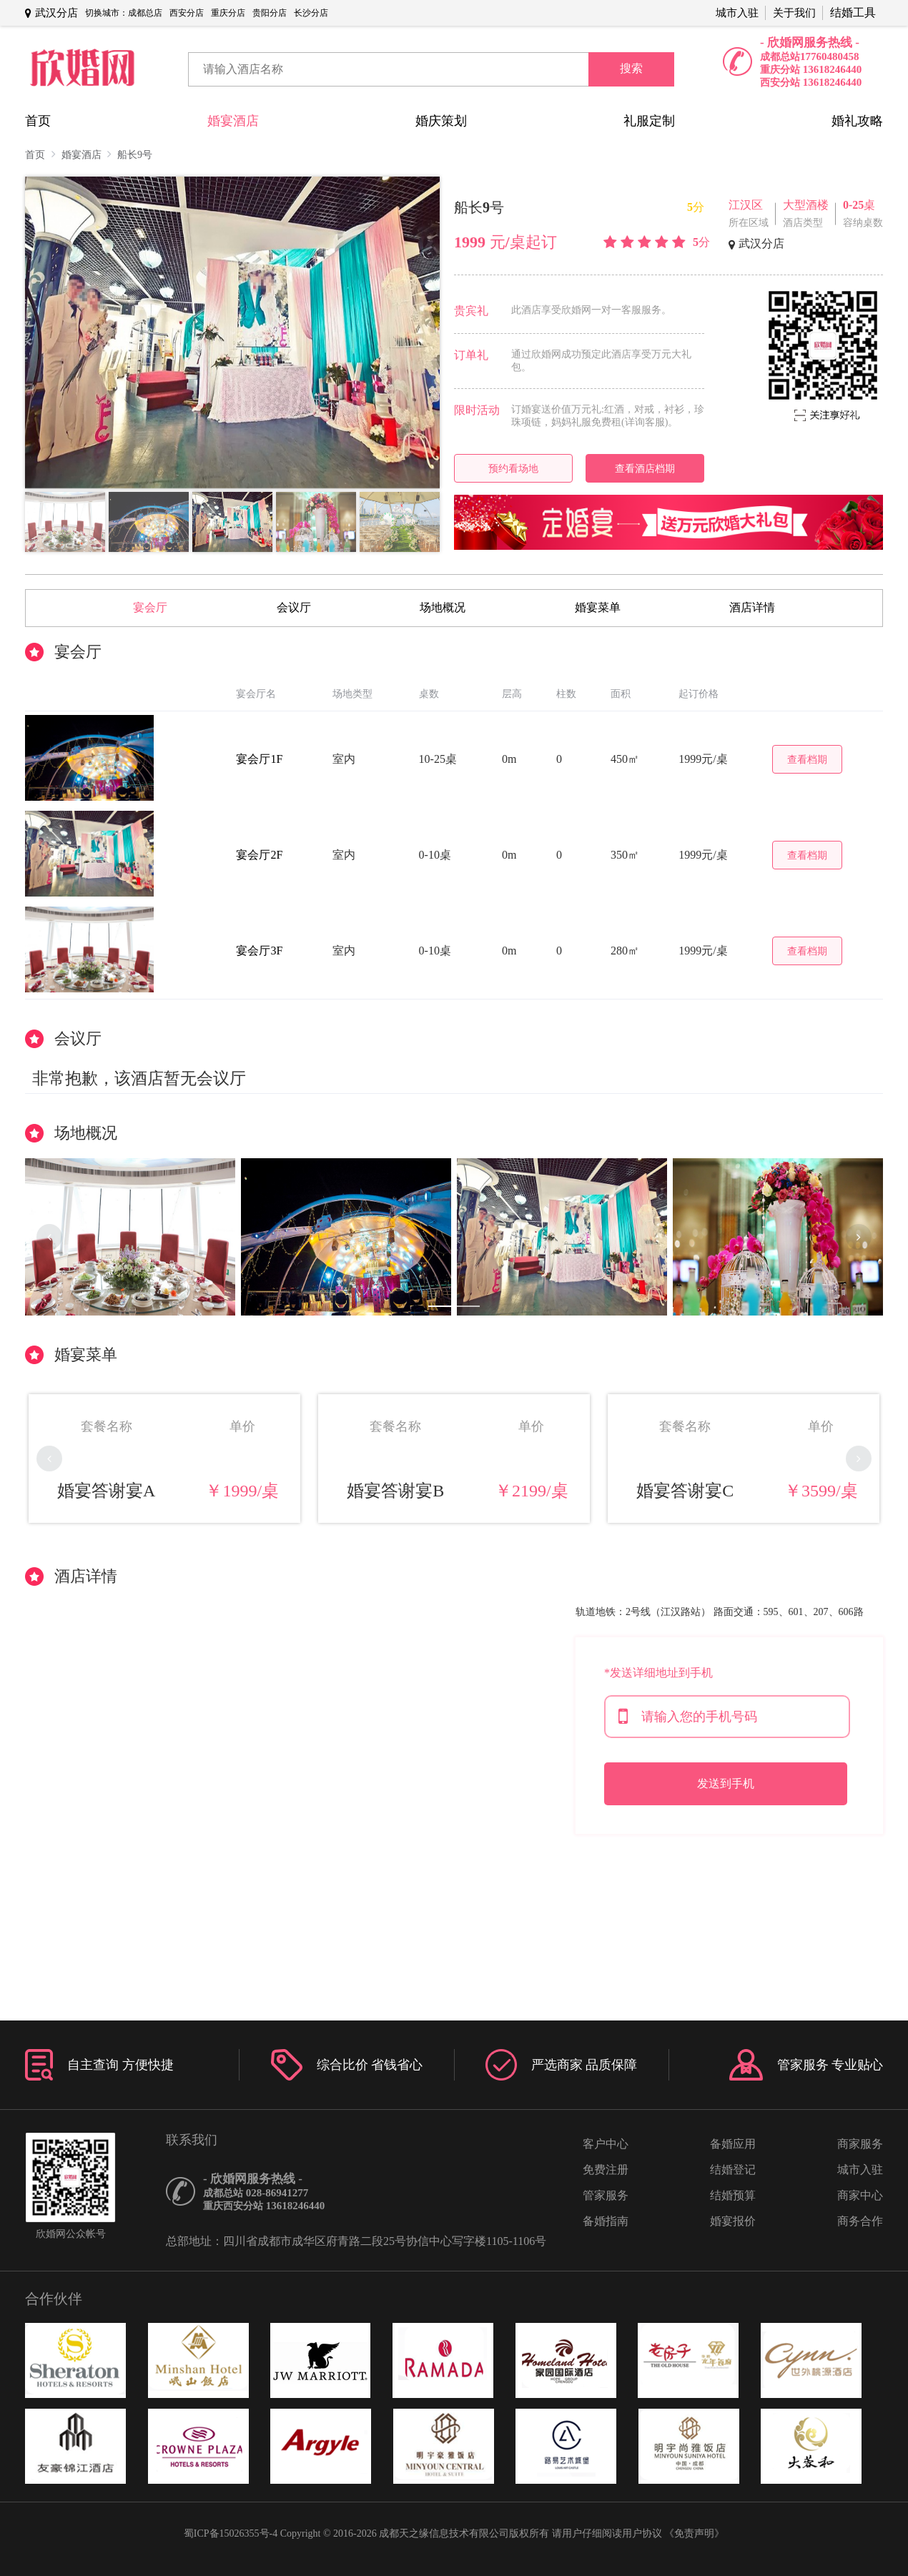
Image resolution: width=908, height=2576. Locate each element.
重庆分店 (228, 13)
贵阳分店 (269, 13)
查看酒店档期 (645, 468)
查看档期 (807, 759)
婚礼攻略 (857, 121)
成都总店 (145, 13)
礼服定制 (649, 121)
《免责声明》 (694, 2533)
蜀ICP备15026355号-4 (230, 2533)
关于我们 (794, 13)
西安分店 (186, 13)
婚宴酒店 (233, 121)
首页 (38, 121)
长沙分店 (311, 13)
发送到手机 (725, 1783)
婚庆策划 (441, 121)
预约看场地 (513, 468)
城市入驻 (737, 13)
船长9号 (134, 154)
